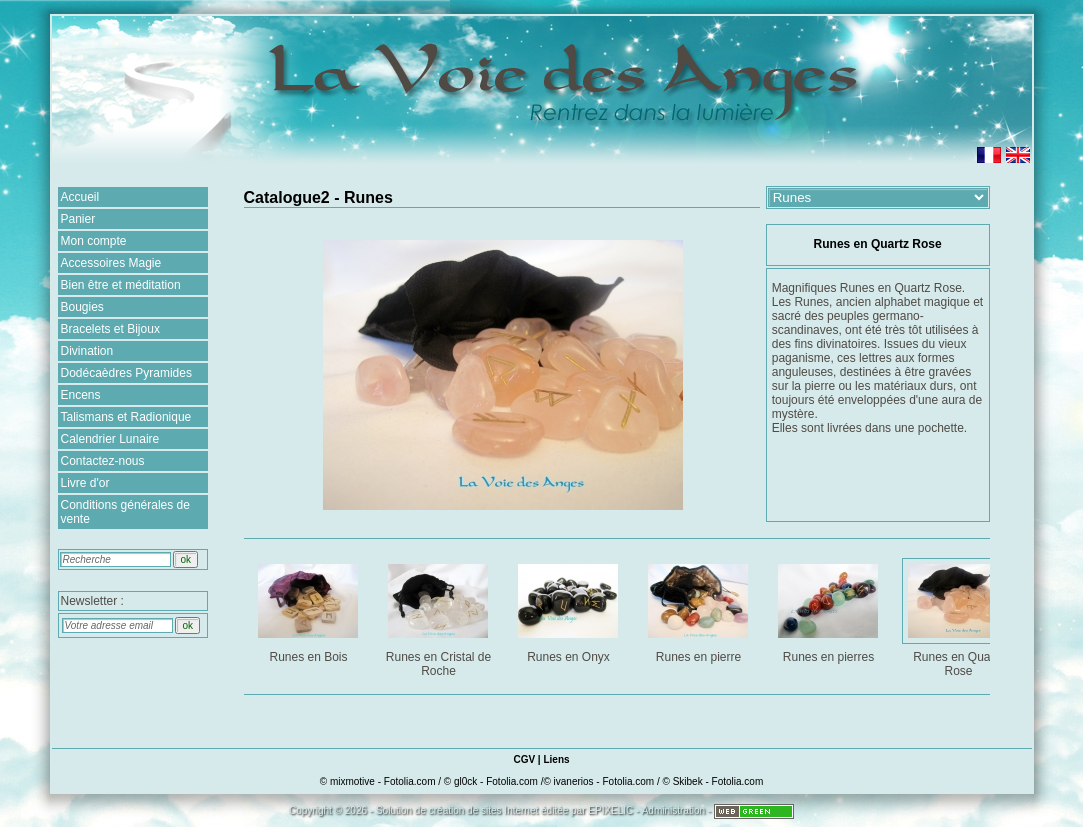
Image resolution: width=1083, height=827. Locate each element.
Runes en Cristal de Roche (440, 616)
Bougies (82, 307)
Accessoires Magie (111, 263)
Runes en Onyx (570, 609)
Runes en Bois (310, 609)
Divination (87, 351)
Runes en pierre (700, 609)
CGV (524, 759)
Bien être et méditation (121, 285)
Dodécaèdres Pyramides (126, 373)
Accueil (80, 197)
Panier (78, 219)
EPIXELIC (610, 810)
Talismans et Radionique (126, 417)
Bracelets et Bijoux (110, 329)
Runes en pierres (830, 609)
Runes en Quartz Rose (960, 616)
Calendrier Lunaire (110, 439)
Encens (81, 395)
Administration (673, 810)
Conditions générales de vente (125, 512)
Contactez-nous (103, 461)
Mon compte (94, 241)
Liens (556, 759)
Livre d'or (85, 483)
